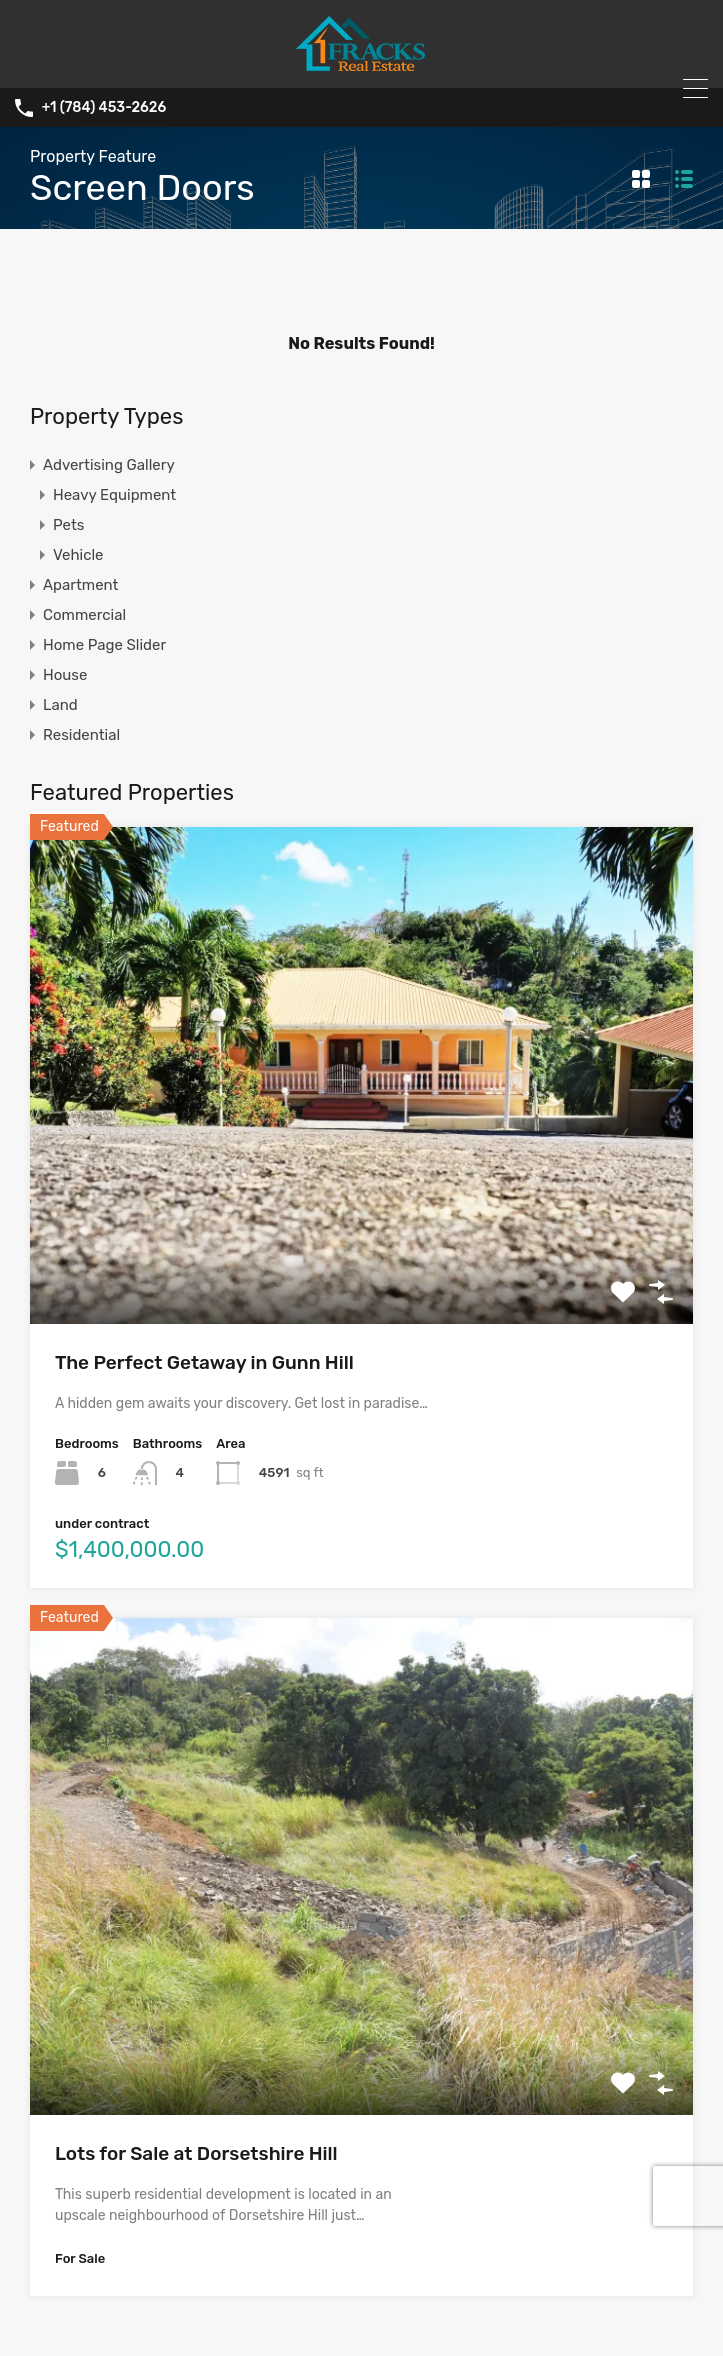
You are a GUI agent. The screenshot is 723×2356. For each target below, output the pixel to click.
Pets (68, 525)
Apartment (80, 585)
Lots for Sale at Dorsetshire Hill (196, 2153)
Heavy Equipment (114, 495)
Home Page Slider (104, 645)
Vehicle (78, 555)
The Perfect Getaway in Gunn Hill (204, 1362)
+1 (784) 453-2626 (104, 108)
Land (60, 705)
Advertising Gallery (109, 465)
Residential (81, 735)
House (65, 675)
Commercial (84, 615)
